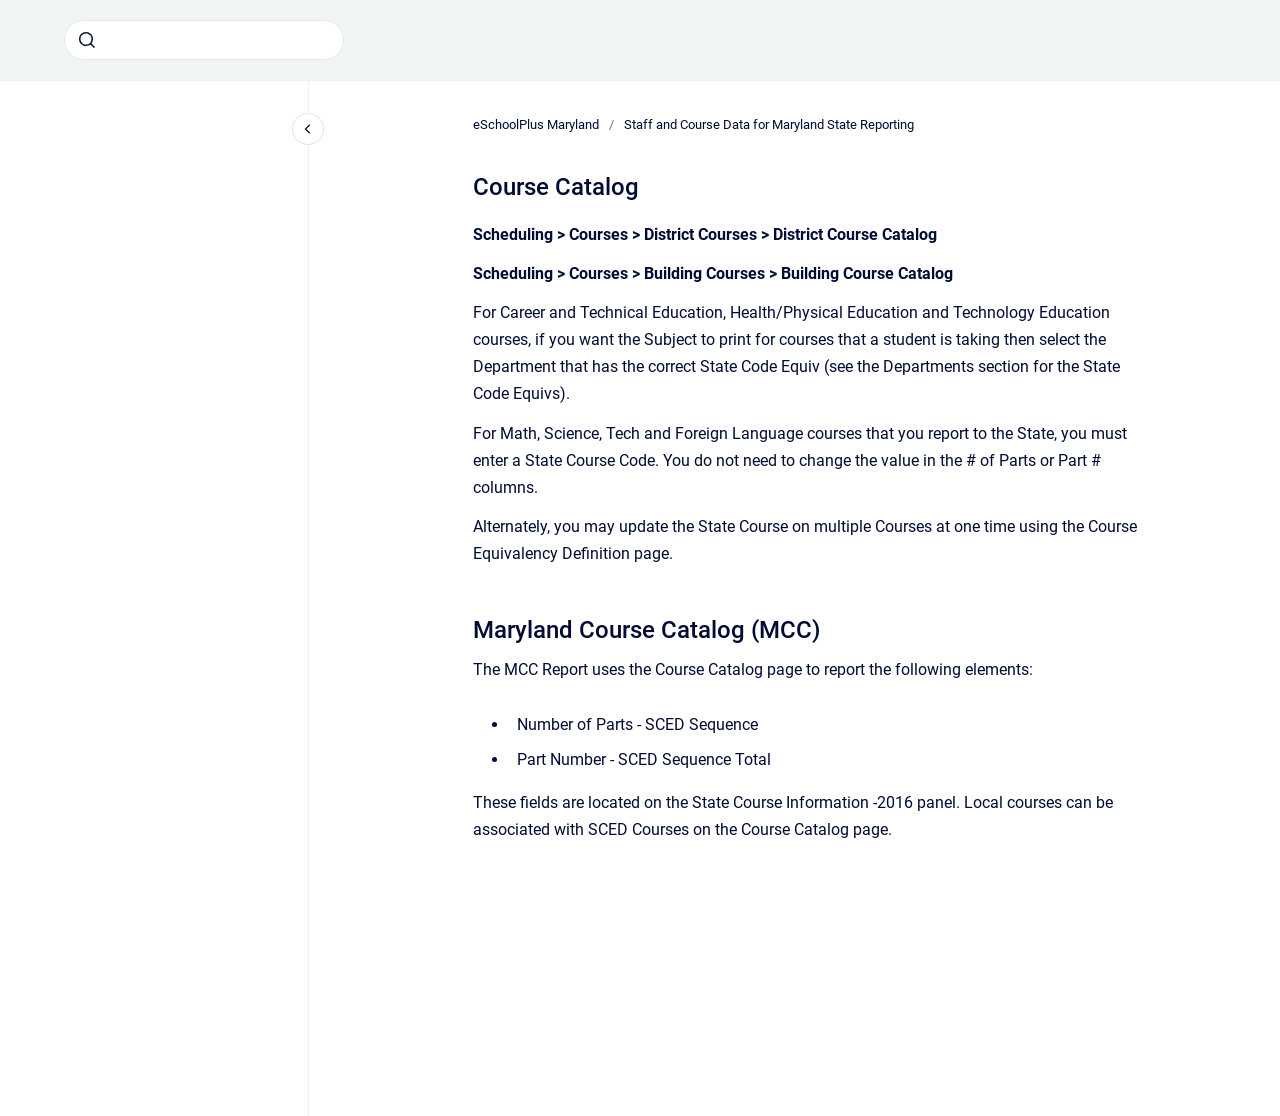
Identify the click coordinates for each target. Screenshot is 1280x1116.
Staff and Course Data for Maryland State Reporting (769, 124)
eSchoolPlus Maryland (536, 124)
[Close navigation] (308, 129)
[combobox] (204, 40)
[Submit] (87, 40)
